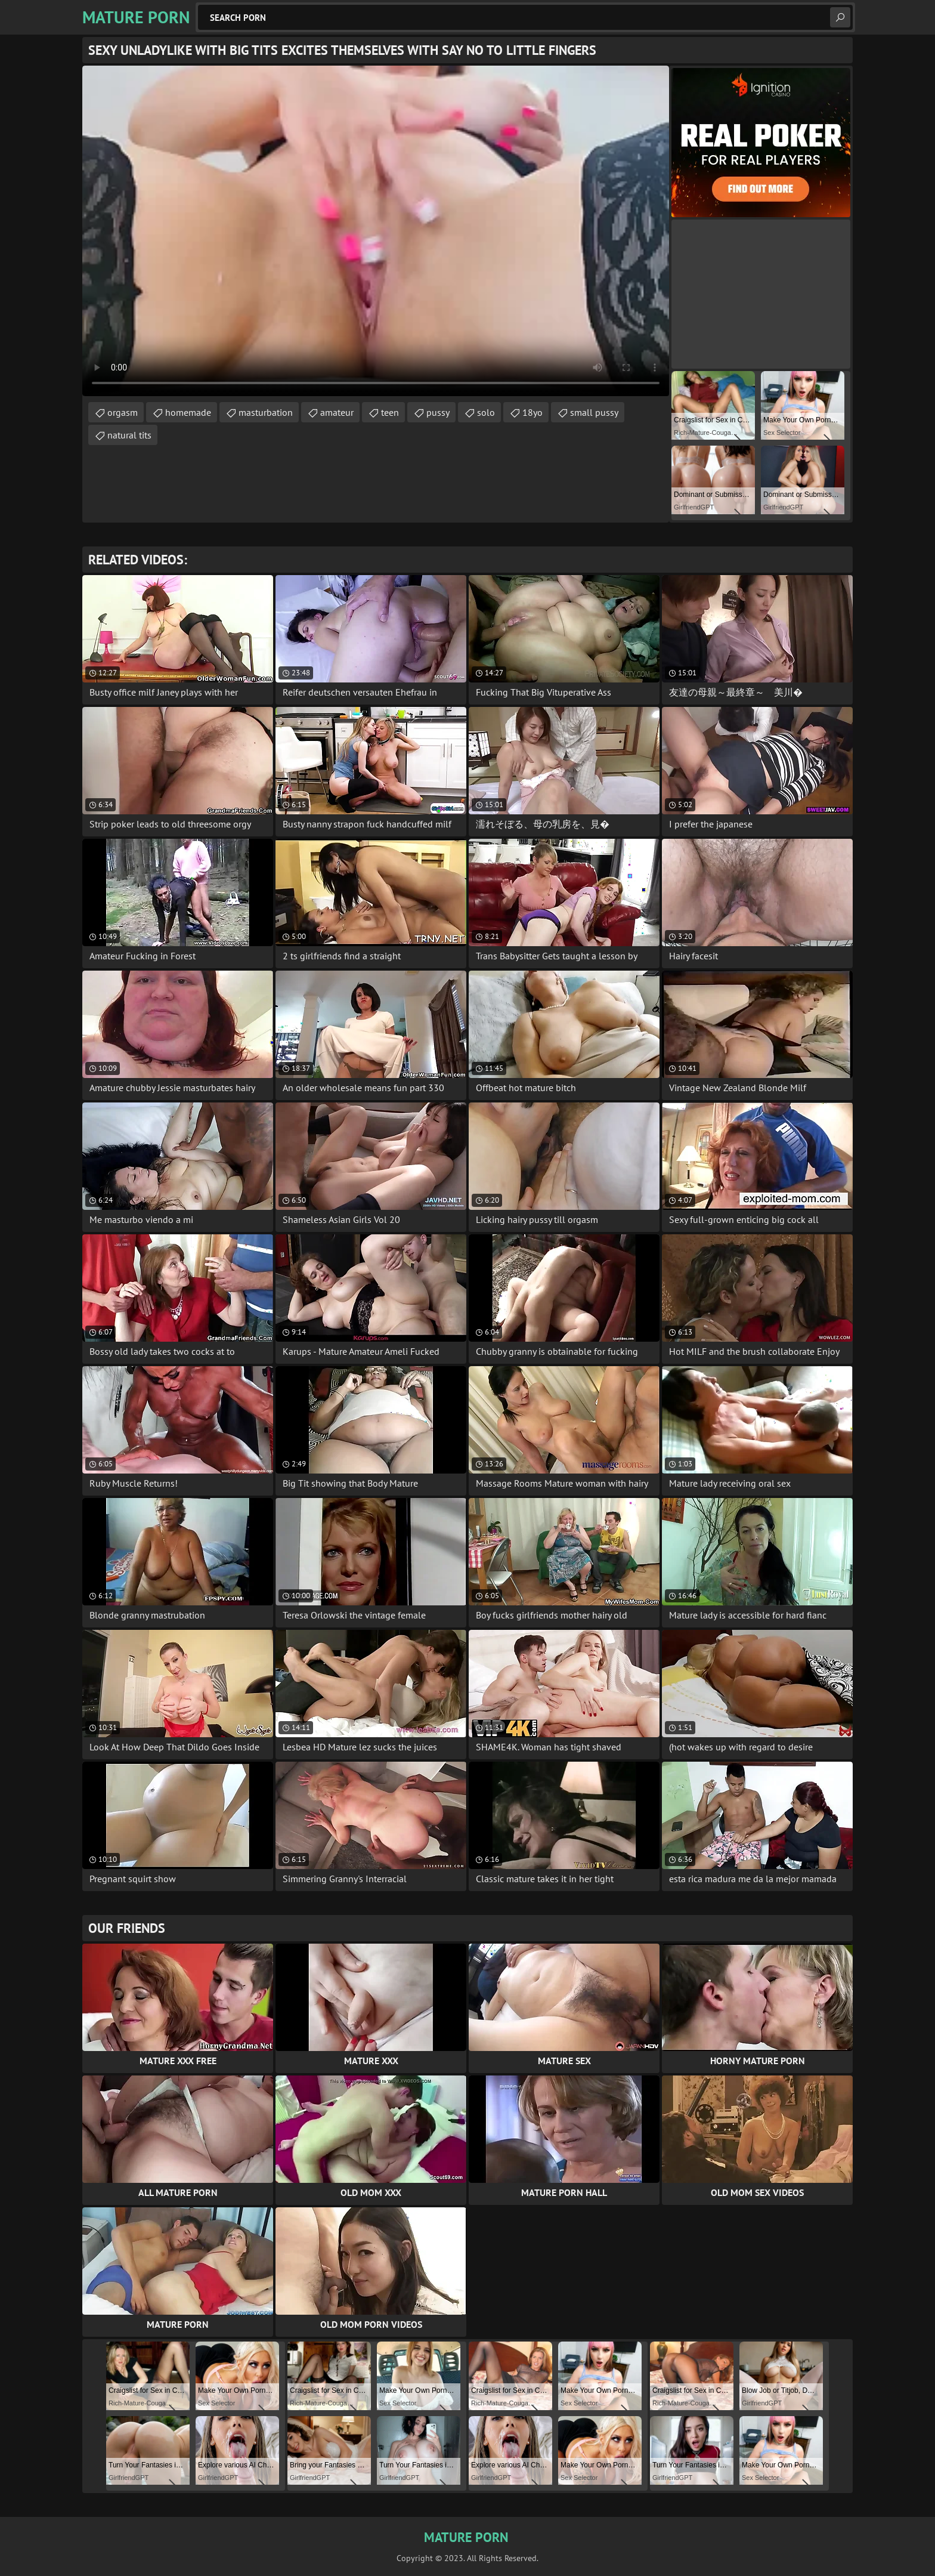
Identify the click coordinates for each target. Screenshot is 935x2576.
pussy (438, 412)
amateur (337, 412)
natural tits (129, 435)
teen (390, 412)
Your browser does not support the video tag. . (375, 231)
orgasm (122, 412)
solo (486, 412)
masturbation (266, 412)
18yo (532, 412)
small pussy (594, 412)
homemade (188, 412)
